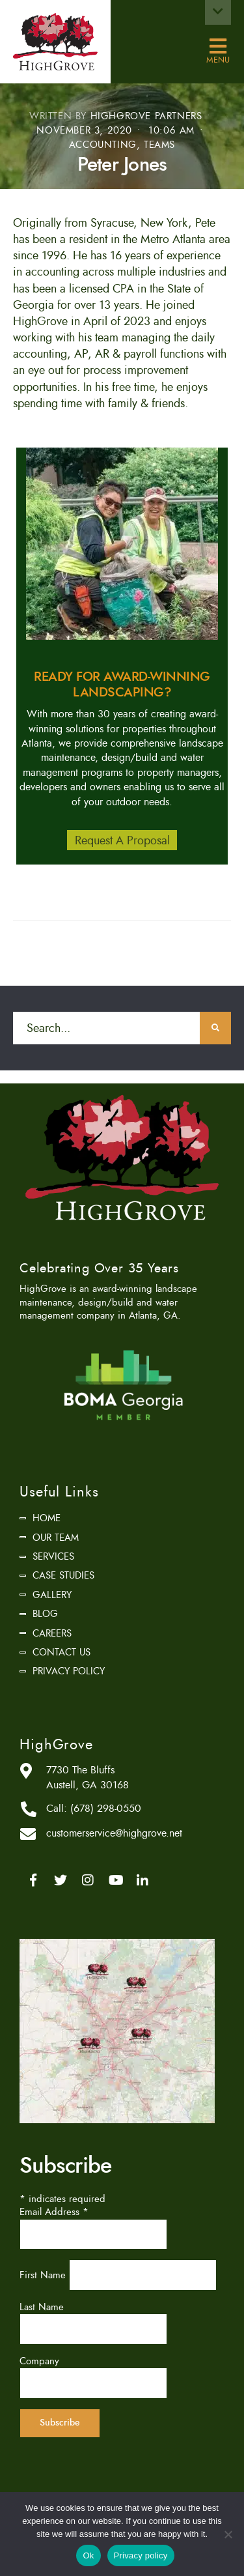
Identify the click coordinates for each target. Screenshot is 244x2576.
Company (39, 2361)
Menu (218, 46)
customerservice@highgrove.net (114, 1833)
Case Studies (63, 1575)
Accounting (103, 145)
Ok (88, 2555)
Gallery (52, 1594)
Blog (45, 1613)
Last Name (42, 2306)
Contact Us (61, 1652)
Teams (159, 145)
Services (53, 1556)
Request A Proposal (122, 839)
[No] (227, 2534)
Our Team (56, 1537)
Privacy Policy (69, 1671)
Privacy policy (141, 2555)
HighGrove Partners (146, 116)
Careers (52, 1633)
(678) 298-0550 (105, 1808)
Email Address (54, 2211)
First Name (44, 2275)
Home (47, 1517)
